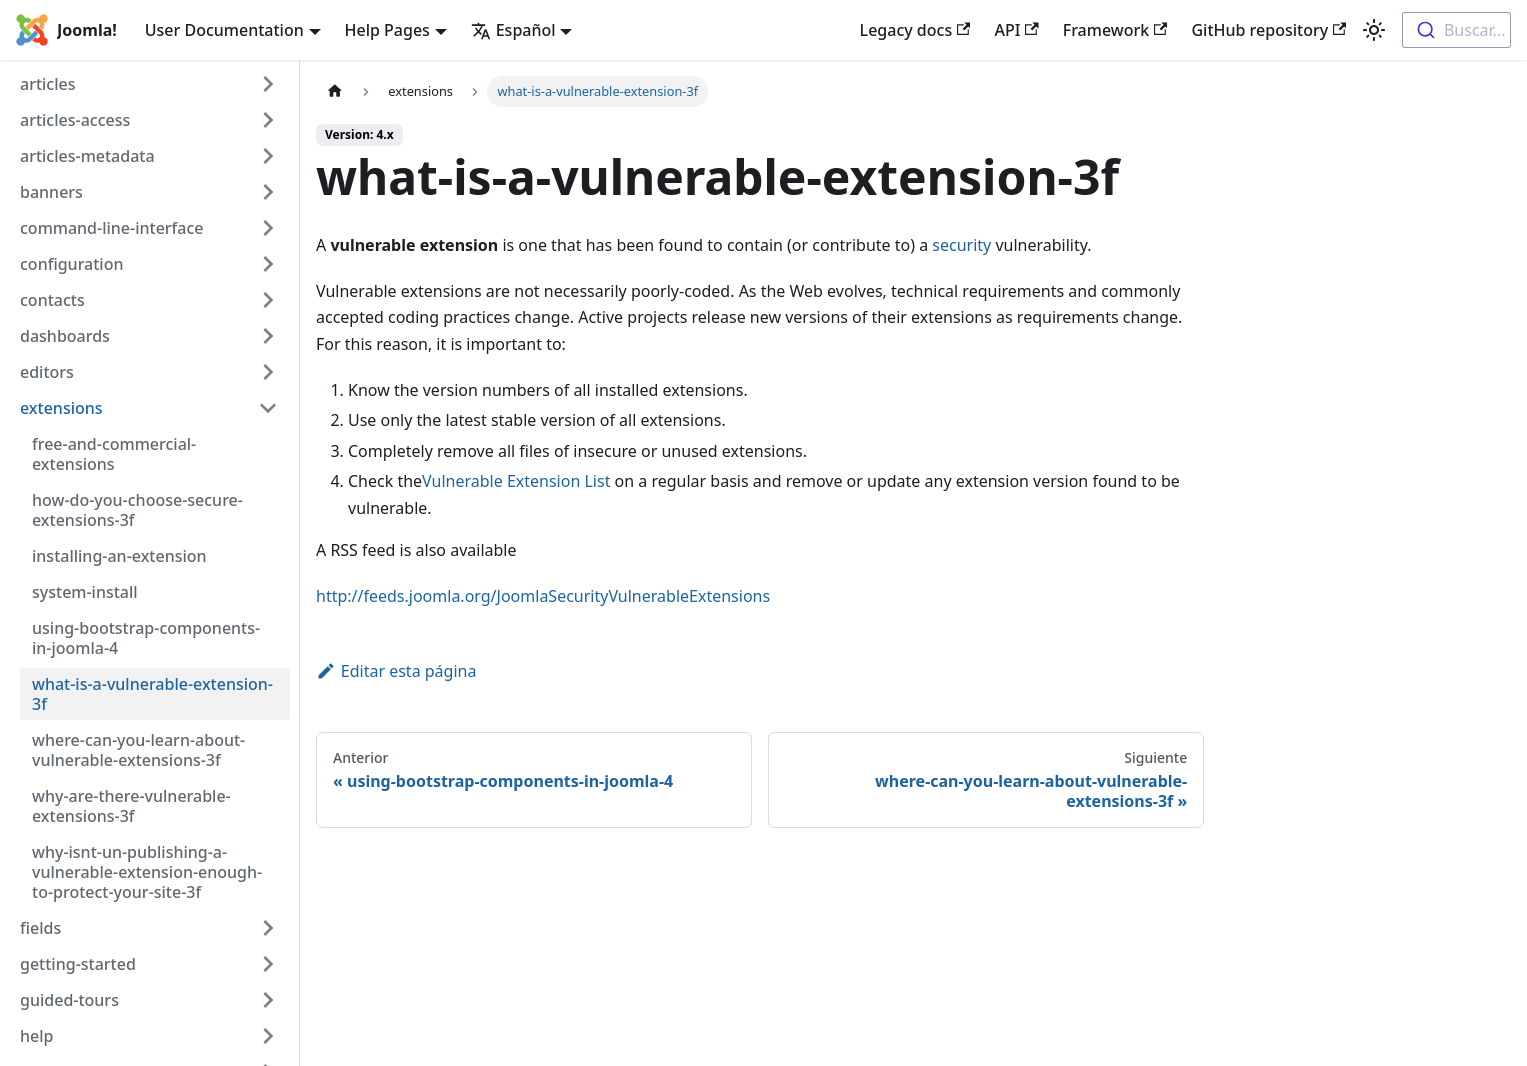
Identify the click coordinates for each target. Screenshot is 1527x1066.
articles (48, 84)
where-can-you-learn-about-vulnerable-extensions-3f (138, 750)
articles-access (75, 120)
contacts (52, 300)
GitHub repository (1268, 30)
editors (47, 372)
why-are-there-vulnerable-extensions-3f (131, 806)
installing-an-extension (119, 556)
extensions (61, 408)
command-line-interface (112, 228)
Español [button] (513, 30)
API (1016, 30)
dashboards (65, 336)
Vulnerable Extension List (516, 481)
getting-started (78, 964)
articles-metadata (87, 156)
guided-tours (69, 1000)
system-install (85, 592)
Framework (1115, 30)
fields (40, 928)
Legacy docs (915, 30)
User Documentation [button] (224, 30)
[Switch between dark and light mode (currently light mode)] (1374, 30)
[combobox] (1456, 30)
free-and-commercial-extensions (114, 454)
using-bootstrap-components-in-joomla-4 (146, 638)
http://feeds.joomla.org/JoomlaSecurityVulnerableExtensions (543, 596)
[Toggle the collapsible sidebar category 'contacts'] (263, 300)
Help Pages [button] (387, 30)
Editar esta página (396, 671)
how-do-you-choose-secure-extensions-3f (137, 510)
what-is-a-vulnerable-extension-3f (152, 694)
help (36, 1036)
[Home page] (335, 91)
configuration (72, 264)
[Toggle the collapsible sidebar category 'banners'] (263, 192)
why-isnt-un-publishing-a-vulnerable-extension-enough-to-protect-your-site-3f (147, 872)
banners (51, 192)
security (961, 245)
